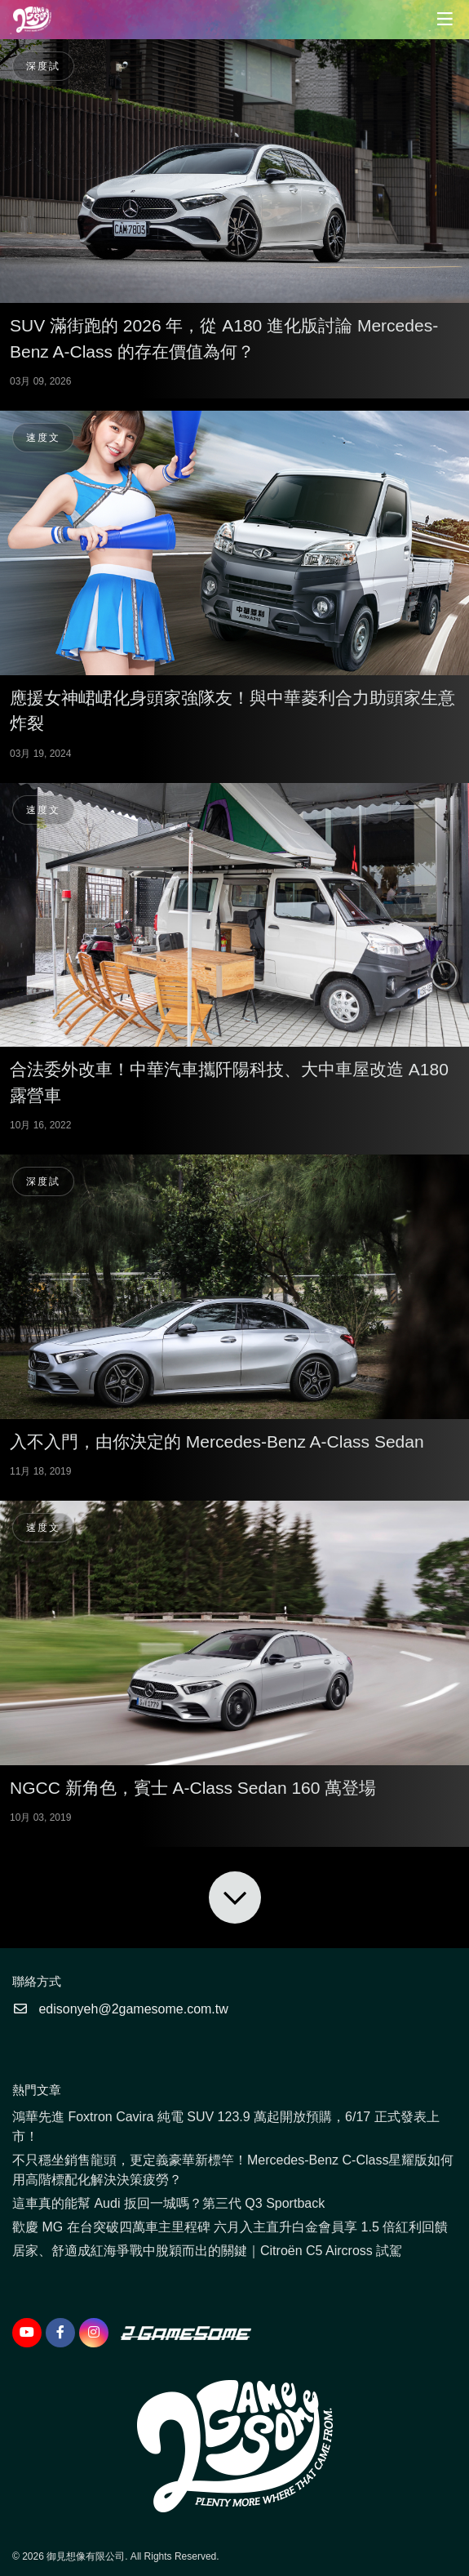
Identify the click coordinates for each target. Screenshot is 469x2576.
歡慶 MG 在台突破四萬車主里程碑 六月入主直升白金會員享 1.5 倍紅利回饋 (230, 2227)
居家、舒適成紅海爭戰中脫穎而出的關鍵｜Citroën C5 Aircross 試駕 (207, 2251)
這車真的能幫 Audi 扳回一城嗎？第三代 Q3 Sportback (168, 2203)
